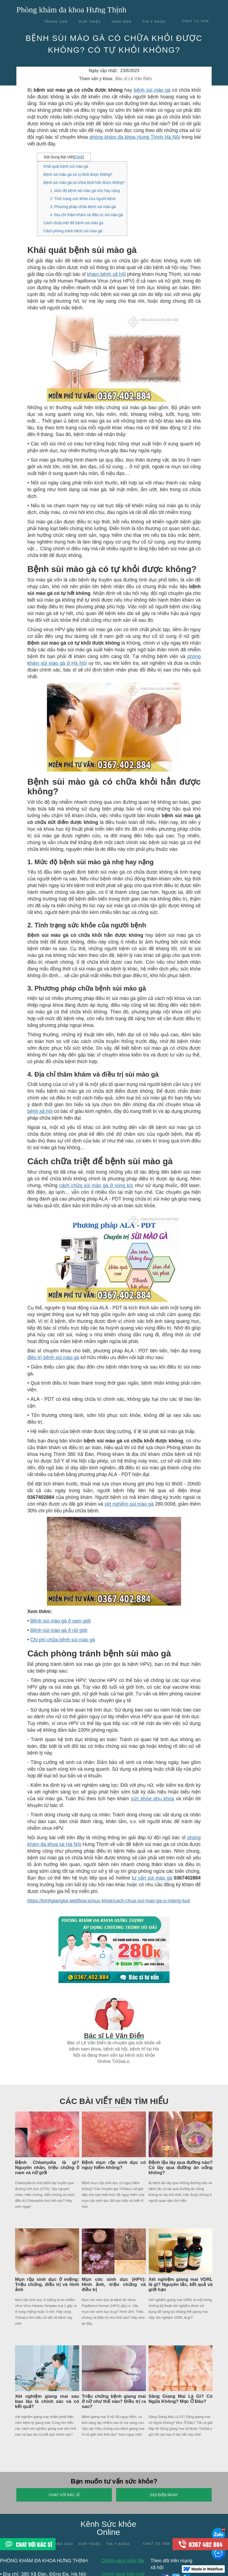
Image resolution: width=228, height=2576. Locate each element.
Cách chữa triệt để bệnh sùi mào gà (73, 223)
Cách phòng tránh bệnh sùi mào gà (72, 231)
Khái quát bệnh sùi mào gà (65, 166)
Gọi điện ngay (164, 2495)
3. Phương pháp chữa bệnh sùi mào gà (83, 207)
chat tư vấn (195, 21)
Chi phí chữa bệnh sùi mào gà (62, 1639)
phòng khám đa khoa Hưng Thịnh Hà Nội (135, 137)
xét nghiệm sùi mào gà (129, 1504)
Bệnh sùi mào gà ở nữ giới (58, 1630)
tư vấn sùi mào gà (152, 1878)
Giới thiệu (90, 22)
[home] (71, 8)
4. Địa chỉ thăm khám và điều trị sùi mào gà (86, 215)
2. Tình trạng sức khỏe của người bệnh (83, 198)
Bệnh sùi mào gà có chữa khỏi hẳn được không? (84, 182)
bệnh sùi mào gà (152, 90)
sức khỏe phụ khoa (152, 1798)
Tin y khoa (154, 22)
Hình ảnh (121, 22)
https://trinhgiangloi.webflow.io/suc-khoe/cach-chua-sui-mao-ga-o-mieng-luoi (108, 1900)
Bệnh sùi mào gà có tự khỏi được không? (77, 174)
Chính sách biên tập (122, 2560)
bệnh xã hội (40, 1111)
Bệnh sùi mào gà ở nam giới (60, 1621)
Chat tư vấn (156, 2544)
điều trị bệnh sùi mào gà (53, 1357)
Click (79, 157)
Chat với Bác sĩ (64, 2495)
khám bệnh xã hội (106, 274)
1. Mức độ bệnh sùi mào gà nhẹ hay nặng (85, 190)
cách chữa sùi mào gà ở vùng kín (96, 1185)
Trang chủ (56, 22)
